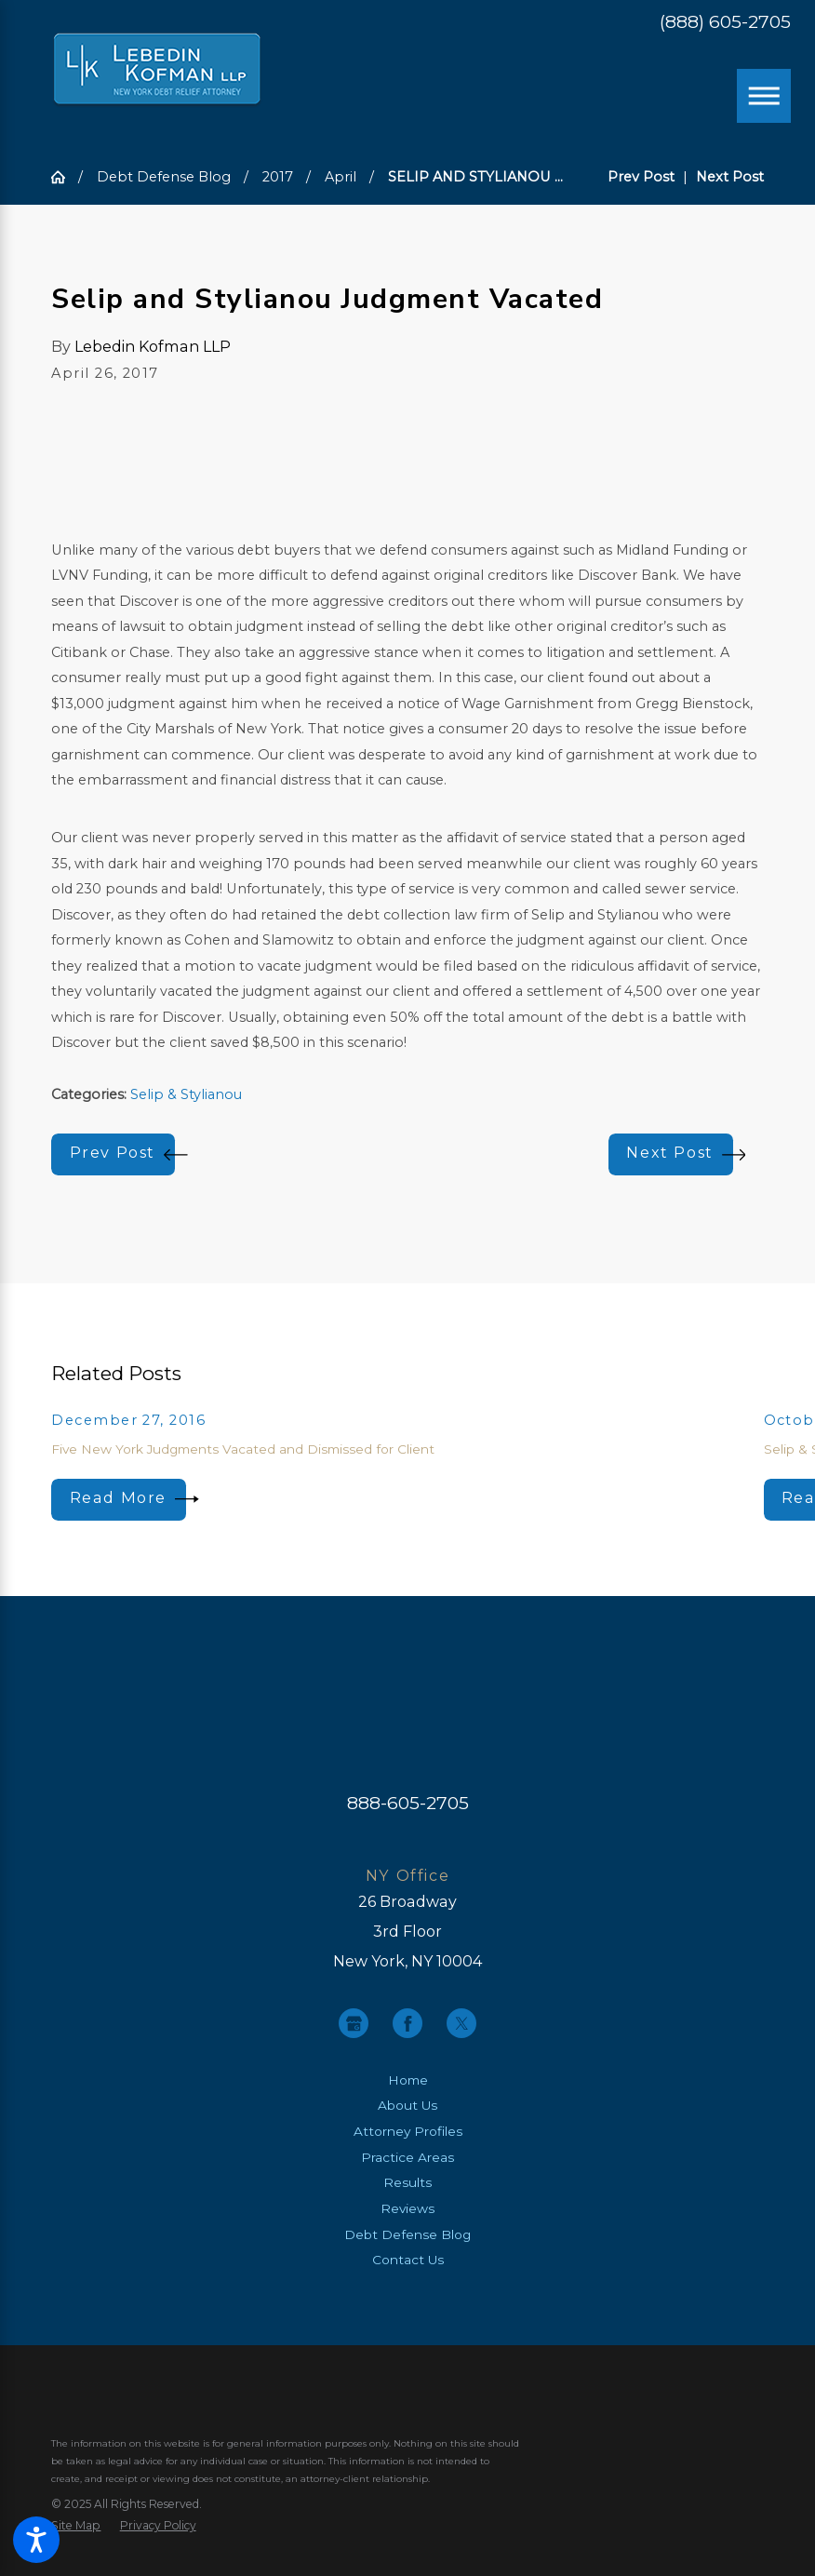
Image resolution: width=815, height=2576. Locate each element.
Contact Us (408, 2259)
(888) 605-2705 (725, 22)
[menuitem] (407, 2080)
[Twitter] (461, 2023)
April (340, 176)
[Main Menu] (764, 96)
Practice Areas (407, 2157)
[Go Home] (64, 176)
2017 (277, 176)
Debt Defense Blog (164, 176)
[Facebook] (407, 2023)
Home (408, 2080)
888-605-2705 (408, 1802)
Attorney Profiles (408, 2131)
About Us (407, 2105)
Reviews (407, 2208)
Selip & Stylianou (186, 1094)
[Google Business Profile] (353, 2023)
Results (407, 2182)
